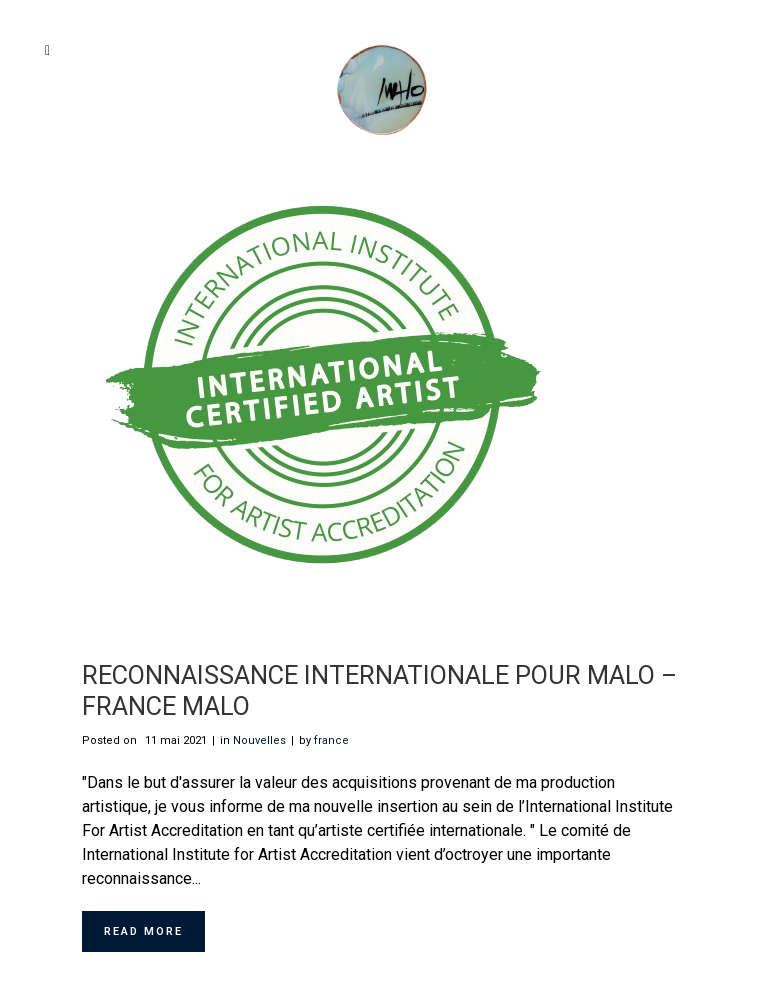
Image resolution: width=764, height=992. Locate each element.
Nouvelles (259, 740)
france (331, 740)
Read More (143, 931)
